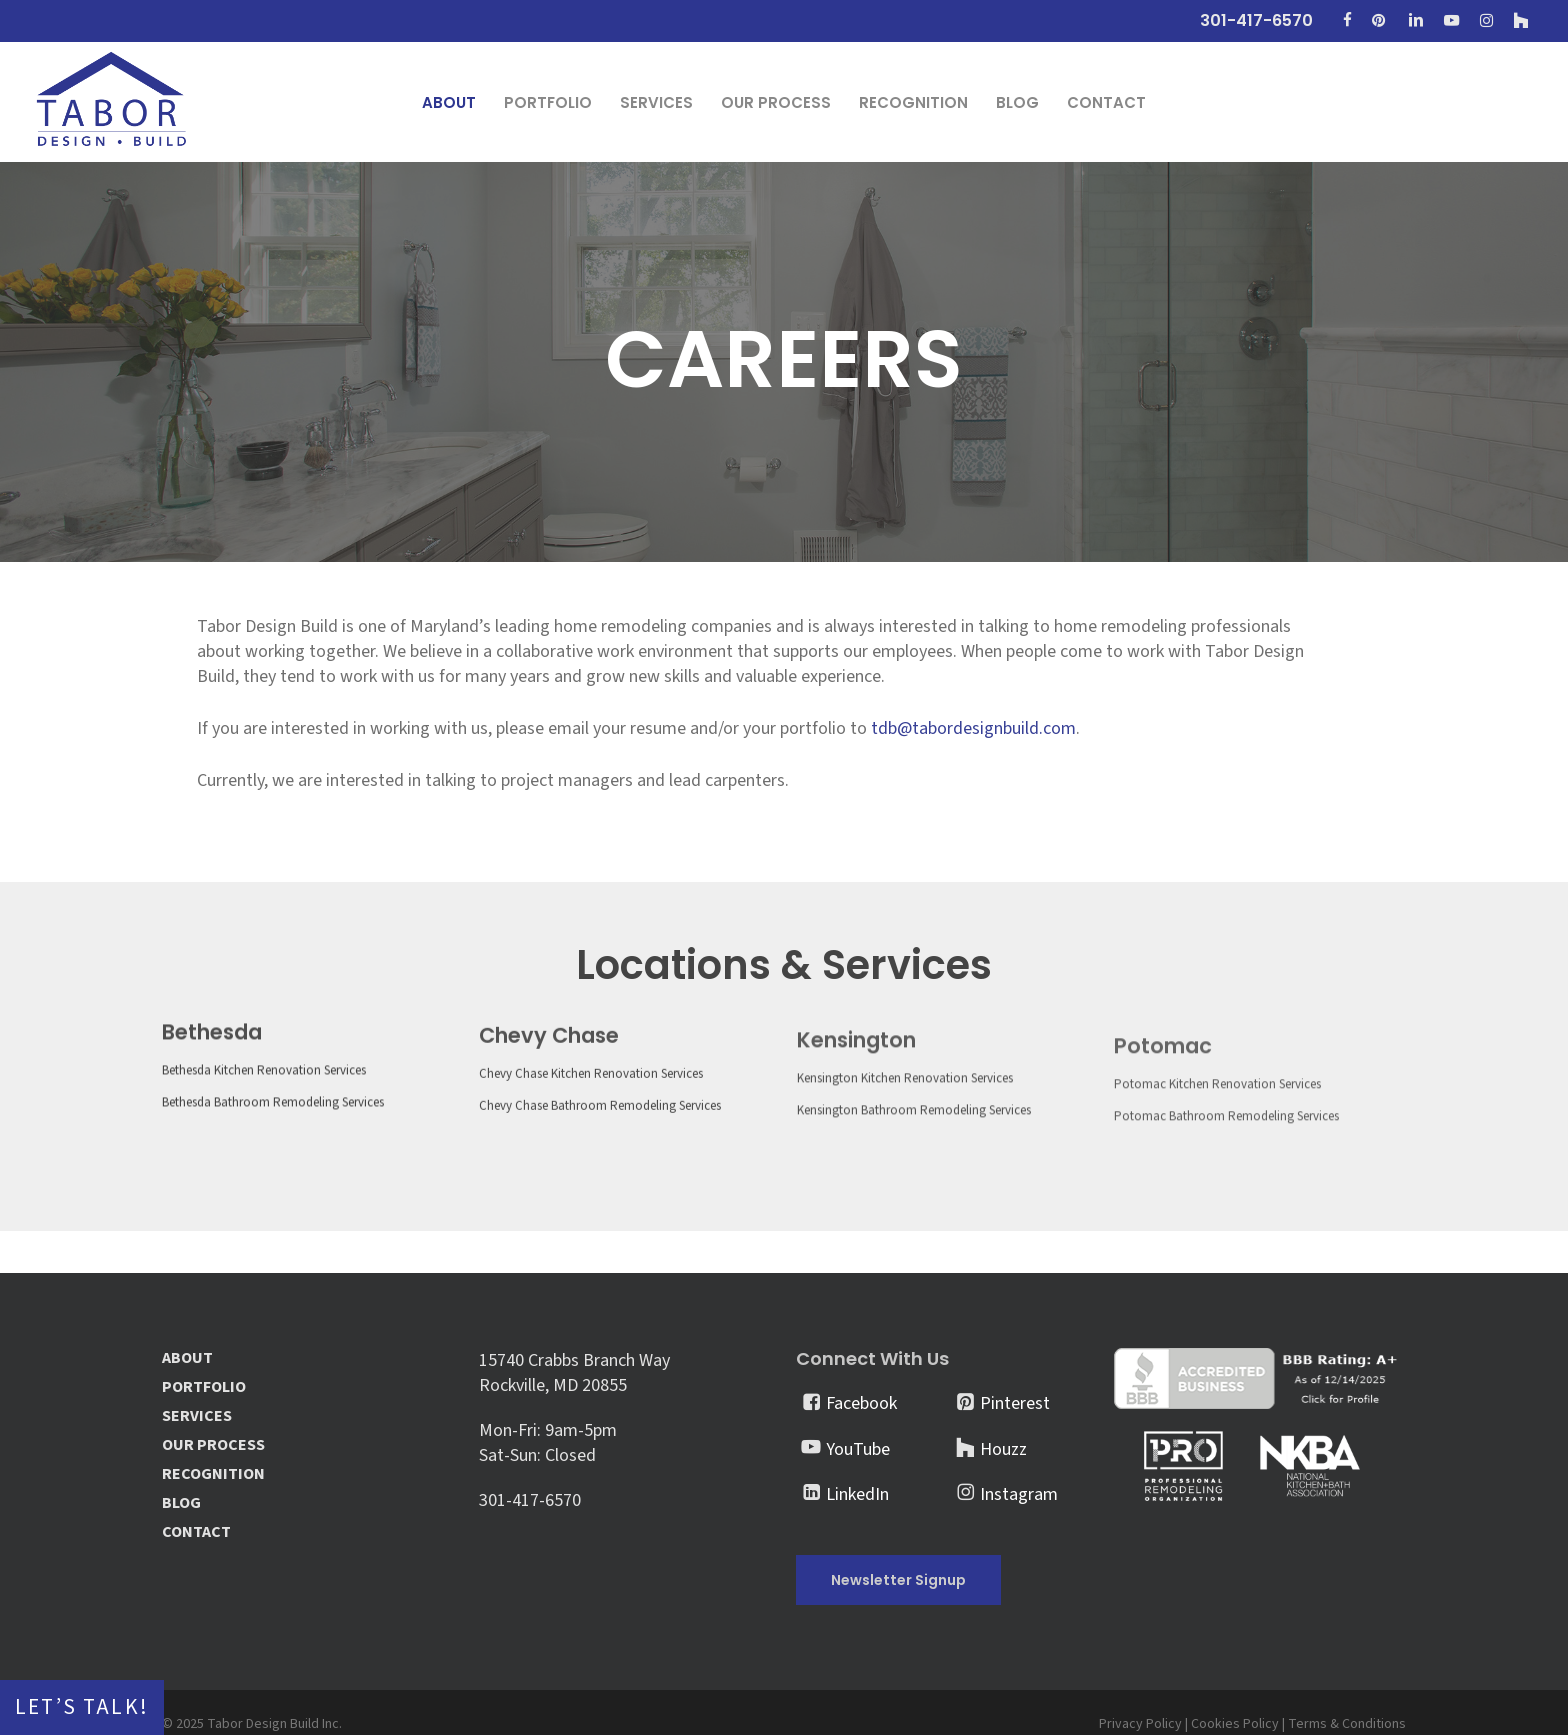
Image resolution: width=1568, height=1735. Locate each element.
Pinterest (1015, 1403)
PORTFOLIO (204, 1387)
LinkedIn (857, 1494)
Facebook (861, 1403)
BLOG (181, 1503)
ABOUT (187, 1358)
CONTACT (196, 1532)
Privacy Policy (1140, 1724)
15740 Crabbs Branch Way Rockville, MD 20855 (574, 1373)
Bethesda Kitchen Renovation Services (263, 1112)
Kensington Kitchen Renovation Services (904, 1141)
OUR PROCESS (213, 1445)
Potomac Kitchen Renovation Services (1216, 1159)
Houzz (1003, 1449)
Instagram (1019, 1494)
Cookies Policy (1235, 1724)
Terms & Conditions (1347, 1724)
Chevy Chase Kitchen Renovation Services (591, 1125)
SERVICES (197, 1416)
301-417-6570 (530, 1500)
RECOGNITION (213, 1474)
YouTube (858, 1449)
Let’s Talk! (82, 1707)
